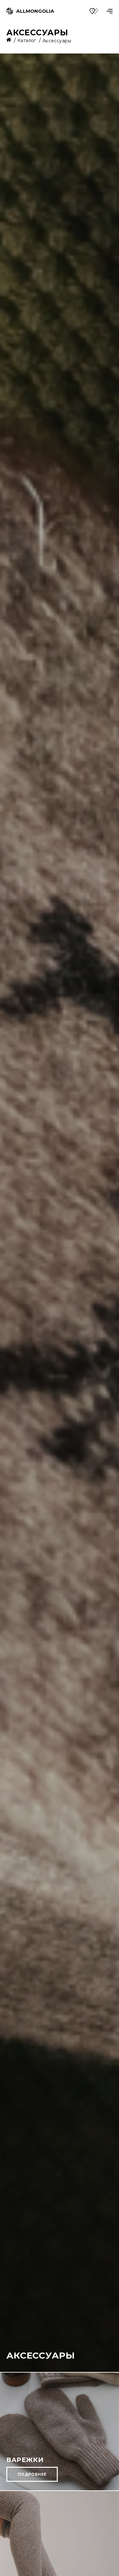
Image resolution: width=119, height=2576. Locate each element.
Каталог (27, 40)
